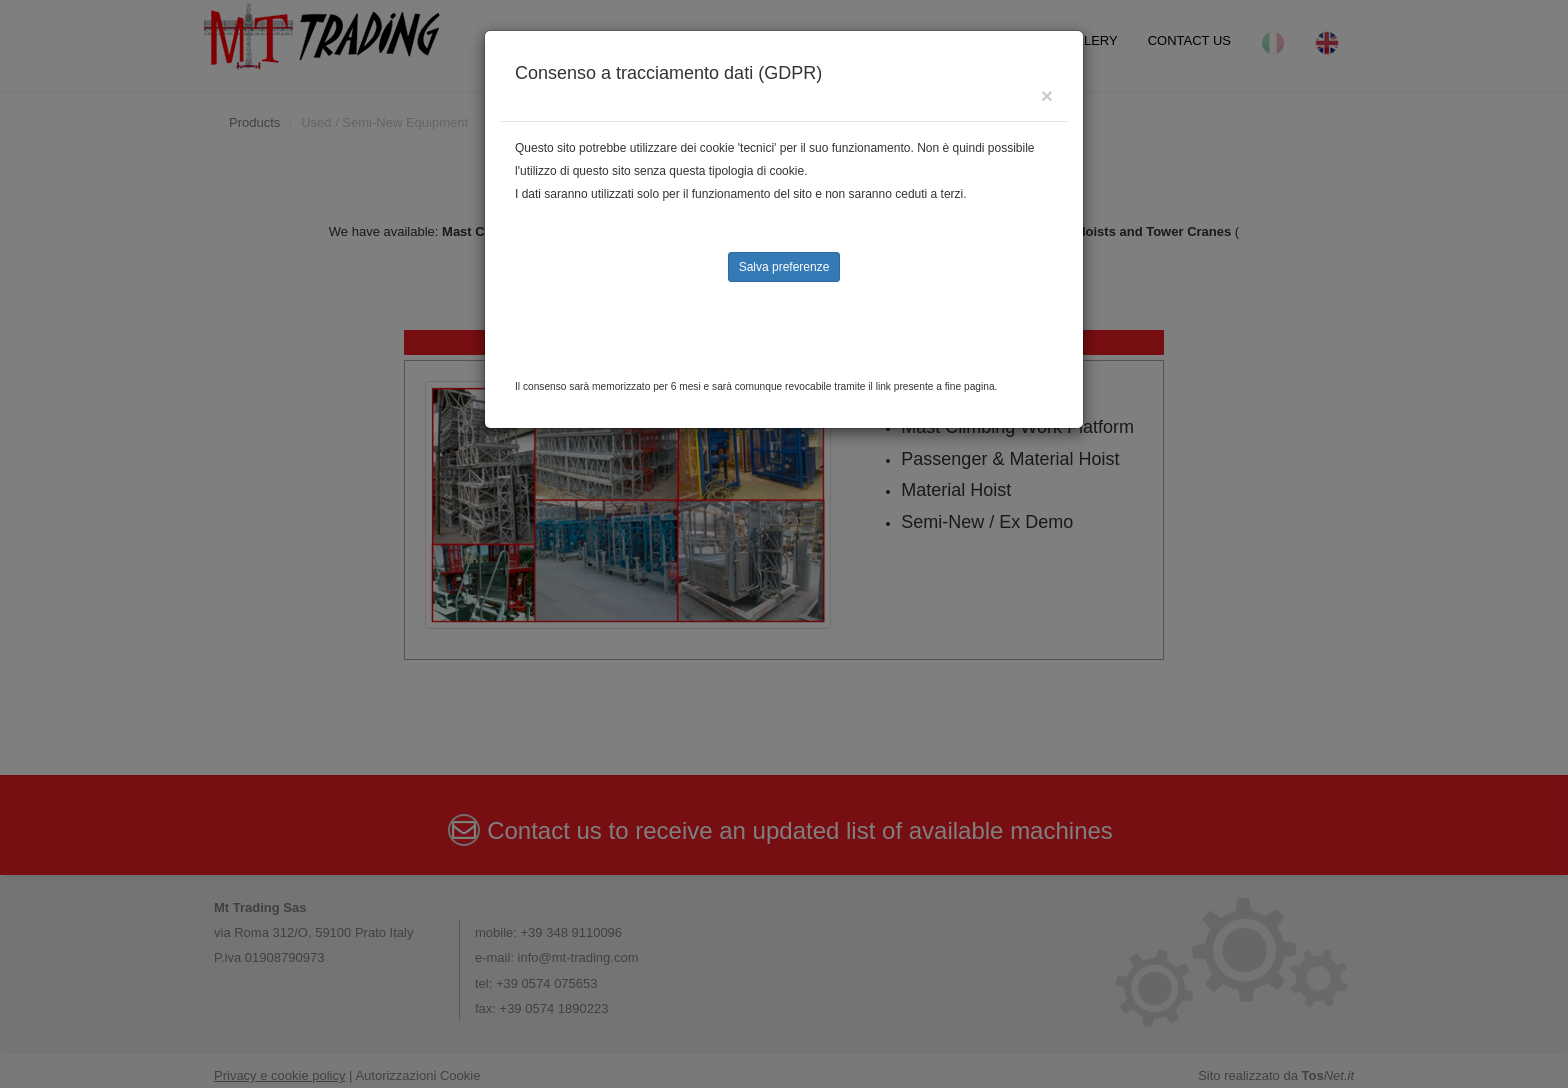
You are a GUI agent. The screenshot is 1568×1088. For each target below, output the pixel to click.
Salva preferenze (784, 267)
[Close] (1047, 95)
